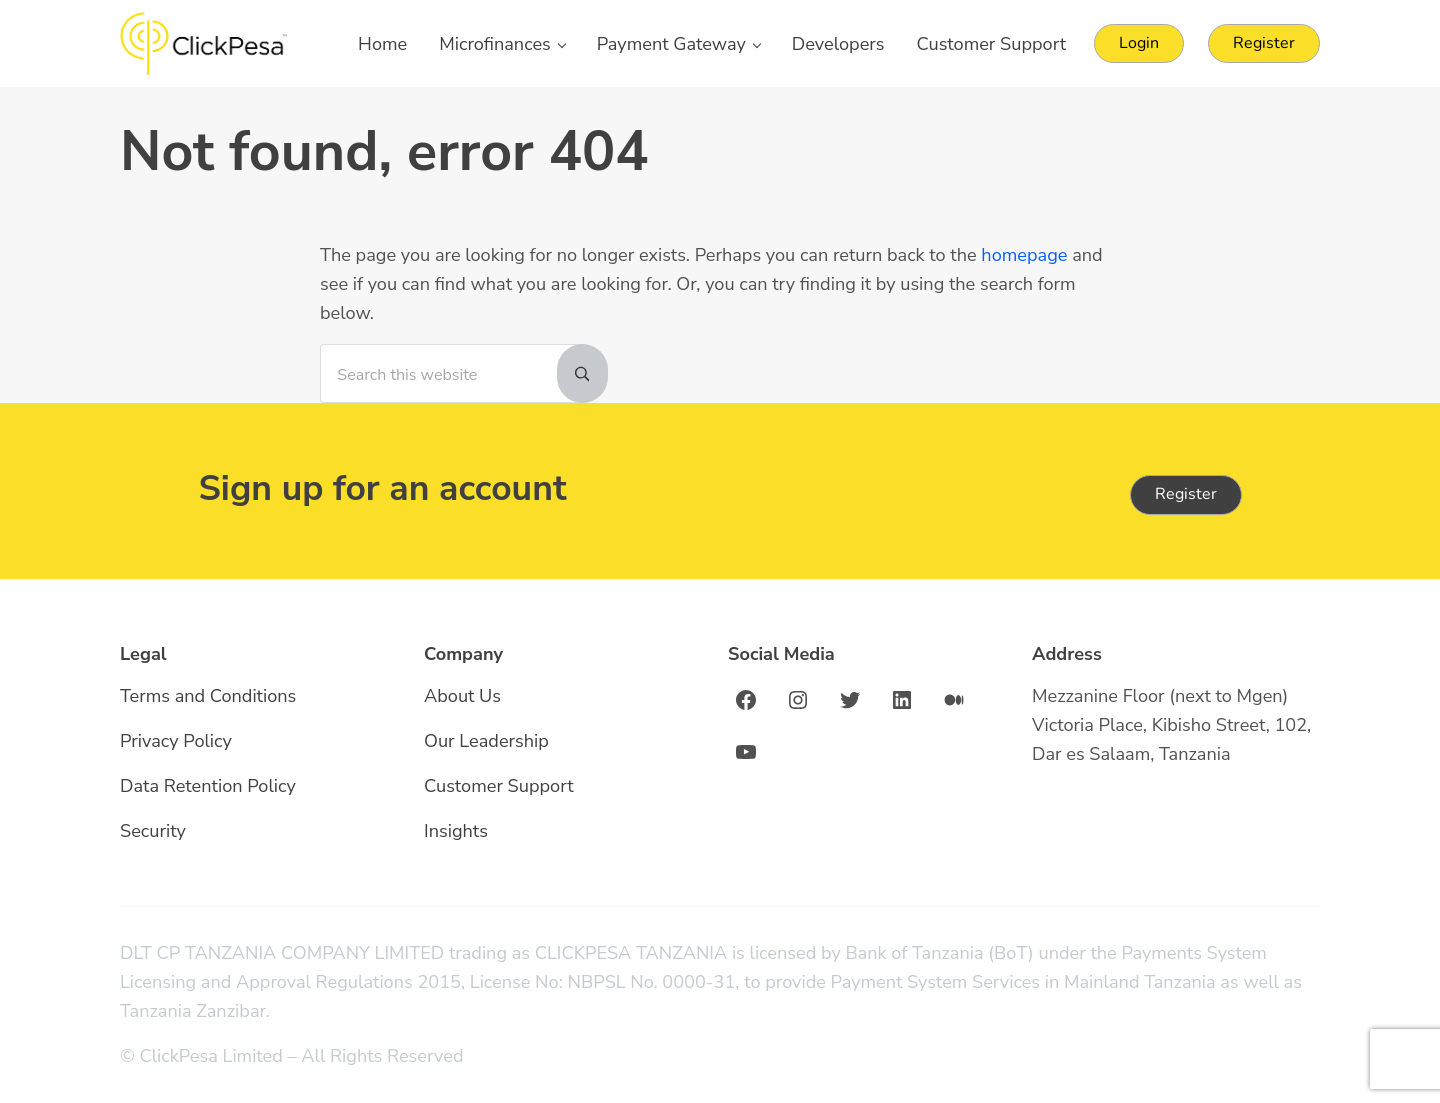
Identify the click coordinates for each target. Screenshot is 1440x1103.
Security (153, 831)
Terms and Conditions (208, 696)
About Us (462, 696)
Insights (456, 831)
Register (1186, 494)
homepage (1024, 255)
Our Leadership (486, 741)
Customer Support (499, 786)
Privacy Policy (176, 741)
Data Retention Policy (208, 786)
